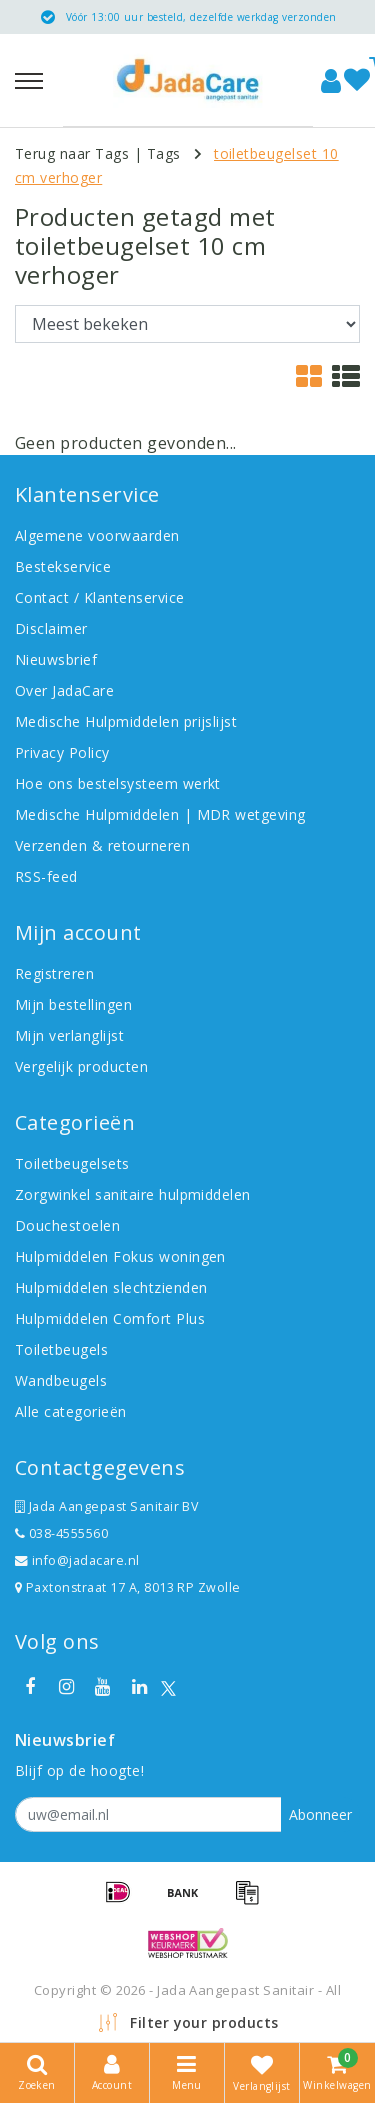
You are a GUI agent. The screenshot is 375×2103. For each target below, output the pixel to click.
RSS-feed (46, 876)
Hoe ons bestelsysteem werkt (118, 783)
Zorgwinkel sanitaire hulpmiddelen (133, 1194)
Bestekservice (63, 566)
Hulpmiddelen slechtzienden (111, 1287)
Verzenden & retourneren (102, 845)
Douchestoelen (67, 1225)
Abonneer (320, 1814)
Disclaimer (51, 628)
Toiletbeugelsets (72, 1163)
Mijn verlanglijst (69, 1035)
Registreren (54, 973)
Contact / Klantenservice (100, 597)
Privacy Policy (62, 752)
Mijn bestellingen (73, 1004)
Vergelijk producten (81, 1066)
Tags (164, 153)
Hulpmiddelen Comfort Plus (110, 1318)
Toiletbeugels (61, 1349)
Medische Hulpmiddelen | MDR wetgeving (160, 814)
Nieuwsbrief (56, 659)
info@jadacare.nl (77, 1560)
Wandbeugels (61, 1380)
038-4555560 (61, 1533)
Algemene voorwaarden (97, 535)
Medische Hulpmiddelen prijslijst (126, 721)
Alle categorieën (71, 1411)
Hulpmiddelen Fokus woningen (120, 1256)
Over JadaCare (64, 690)
